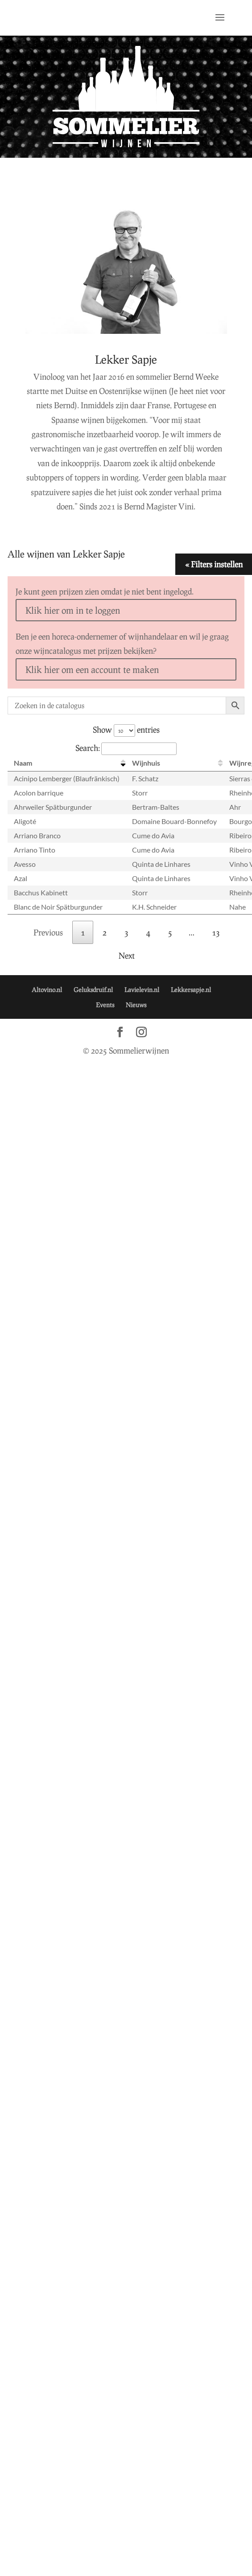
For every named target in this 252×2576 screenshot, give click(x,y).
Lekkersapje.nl (191, 989)
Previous (48, 932)
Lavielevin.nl (141, 989)
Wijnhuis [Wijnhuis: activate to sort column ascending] (146, 763)
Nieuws (136, 1005)
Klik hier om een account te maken (92, 669)
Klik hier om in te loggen (72, 610)
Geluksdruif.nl (93, 989)
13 (216, 932)
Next (127, 955)
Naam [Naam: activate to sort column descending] (23, 763)
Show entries (126, 729)
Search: (126, 748)
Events (105, 1005)
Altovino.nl (47, 989)
